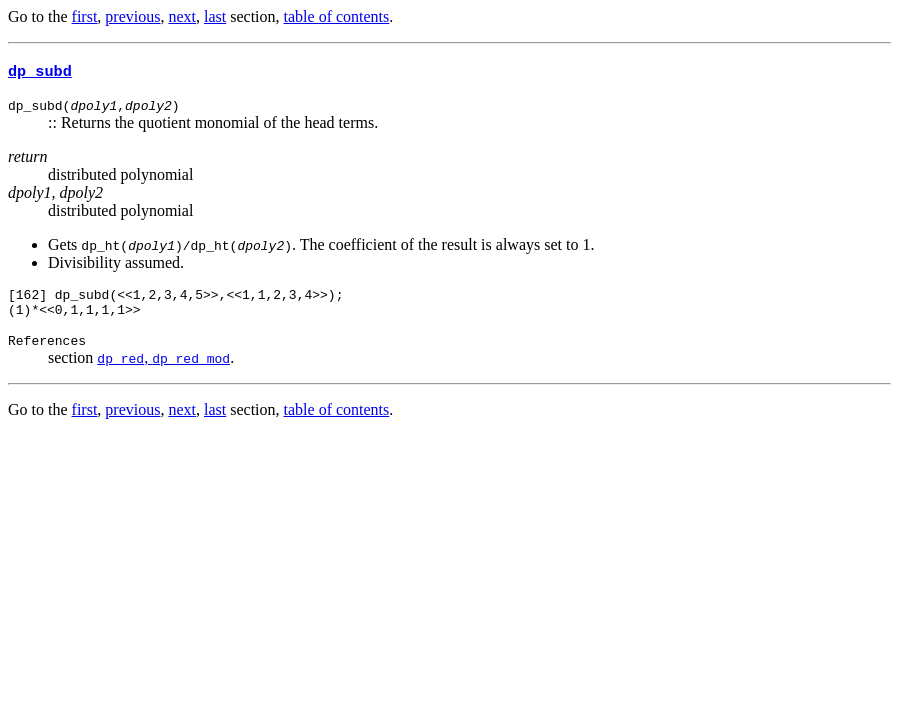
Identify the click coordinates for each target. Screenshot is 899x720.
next (182, 16)
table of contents (337, 16)
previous (132, 16)
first (85, 16)
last (215, 16)
